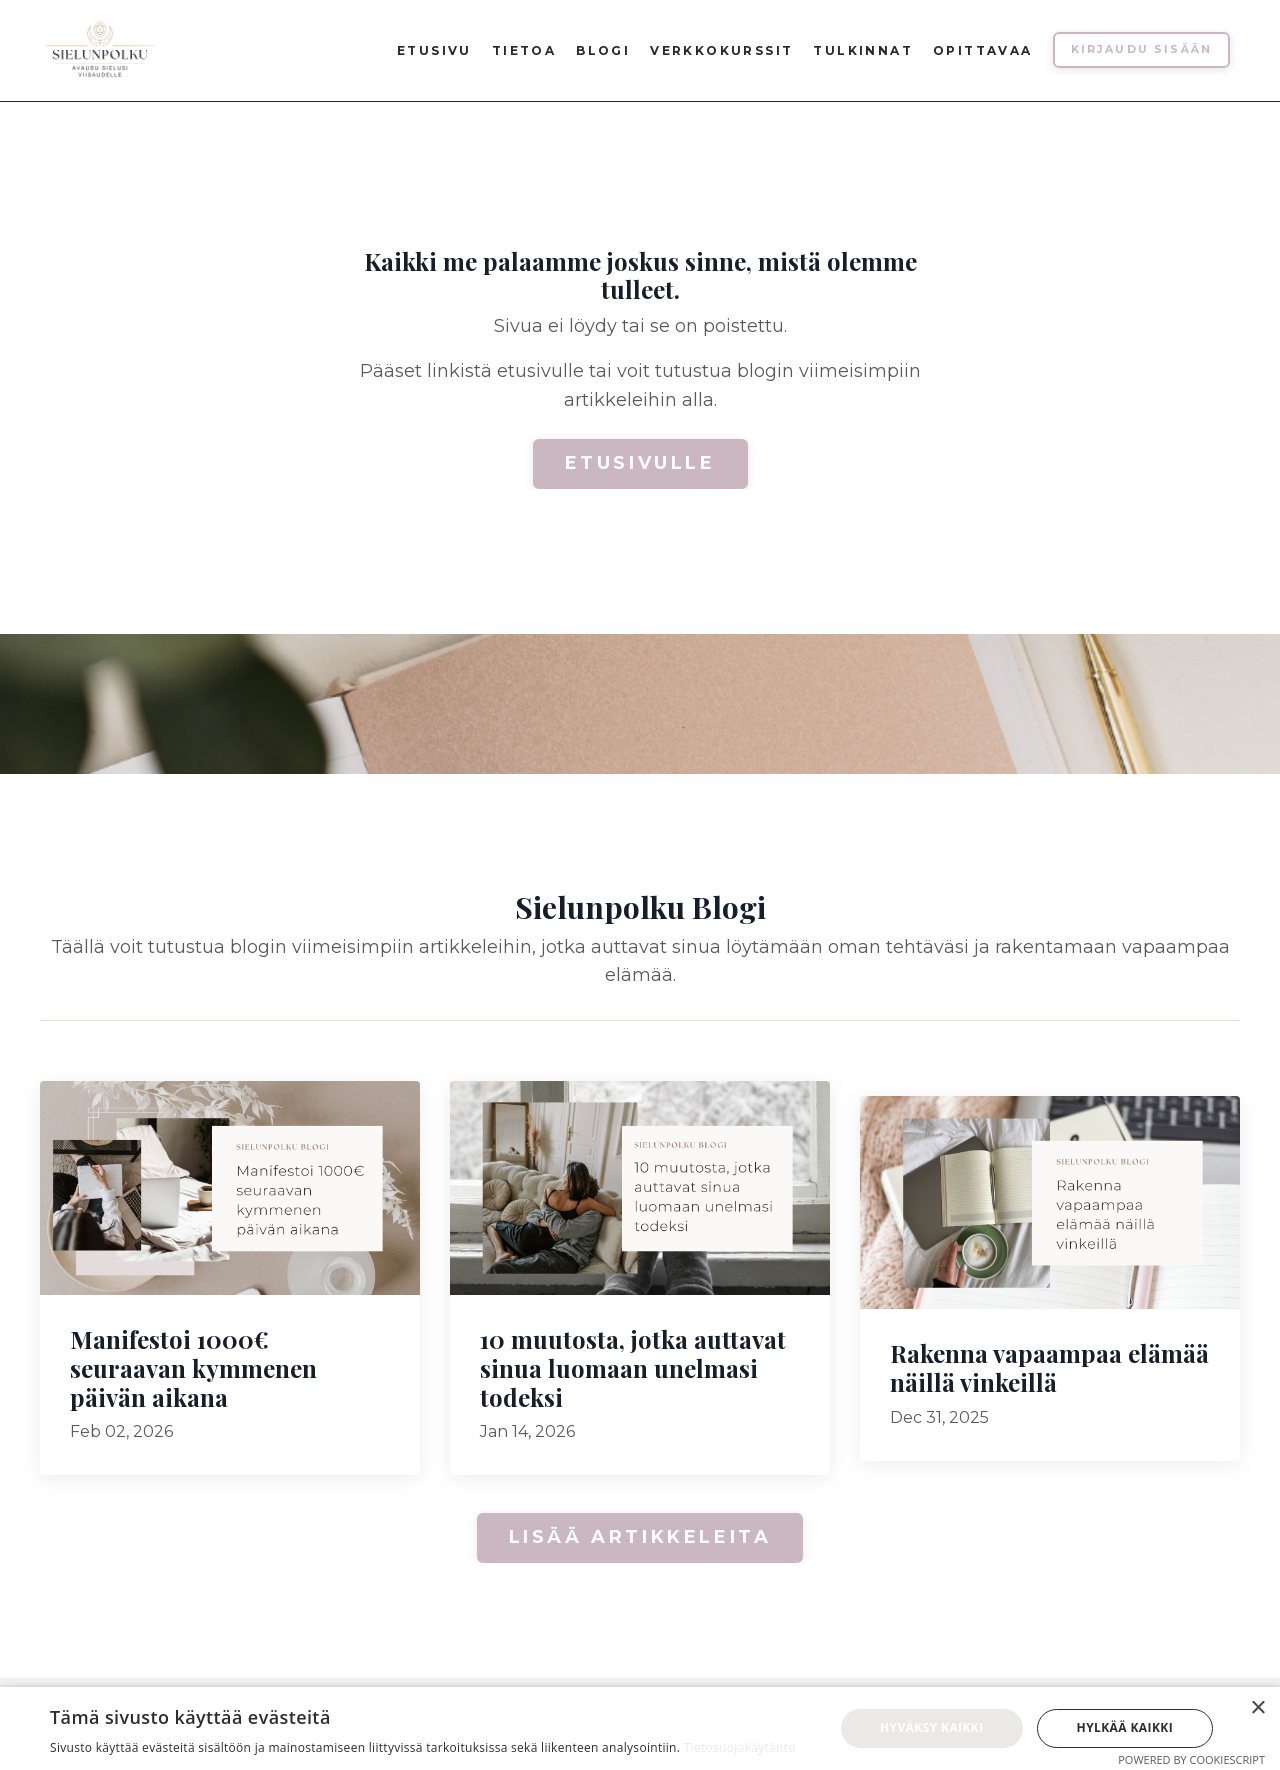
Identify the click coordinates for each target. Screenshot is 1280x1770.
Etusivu (434, 50)
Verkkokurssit (721, 50)
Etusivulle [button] (640, 463)
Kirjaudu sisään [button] (1141, 49)
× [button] (1257, 1708)
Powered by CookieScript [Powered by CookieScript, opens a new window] (1191, 1759)
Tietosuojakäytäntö (740, 1747)
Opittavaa (983, 50)
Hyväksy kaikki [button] (932, 1727)
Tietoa (524, 50)
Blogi (603, 50)
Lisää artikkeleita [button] (640, 1537)
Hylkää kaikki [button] (1125, 1727)
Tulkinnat (863, 50)
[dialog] (640, 1728)
